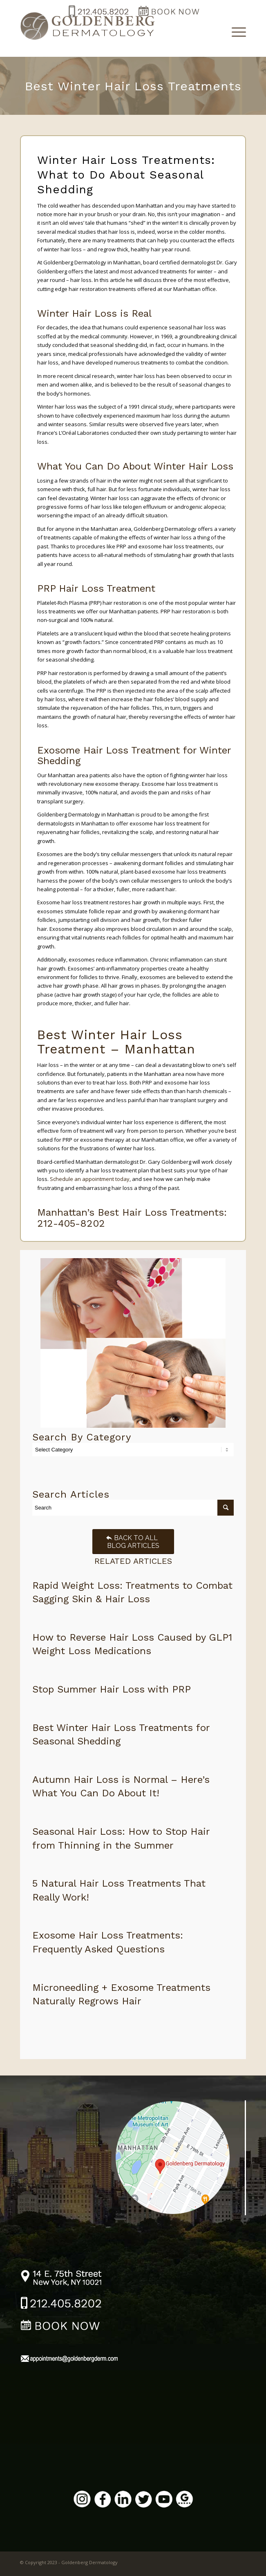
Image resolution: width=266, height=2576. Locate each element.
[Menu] (235, 31)
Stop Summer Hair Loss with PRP (111, 1689)
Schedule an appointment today (90, 1179)
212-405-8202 (71, 1223)
